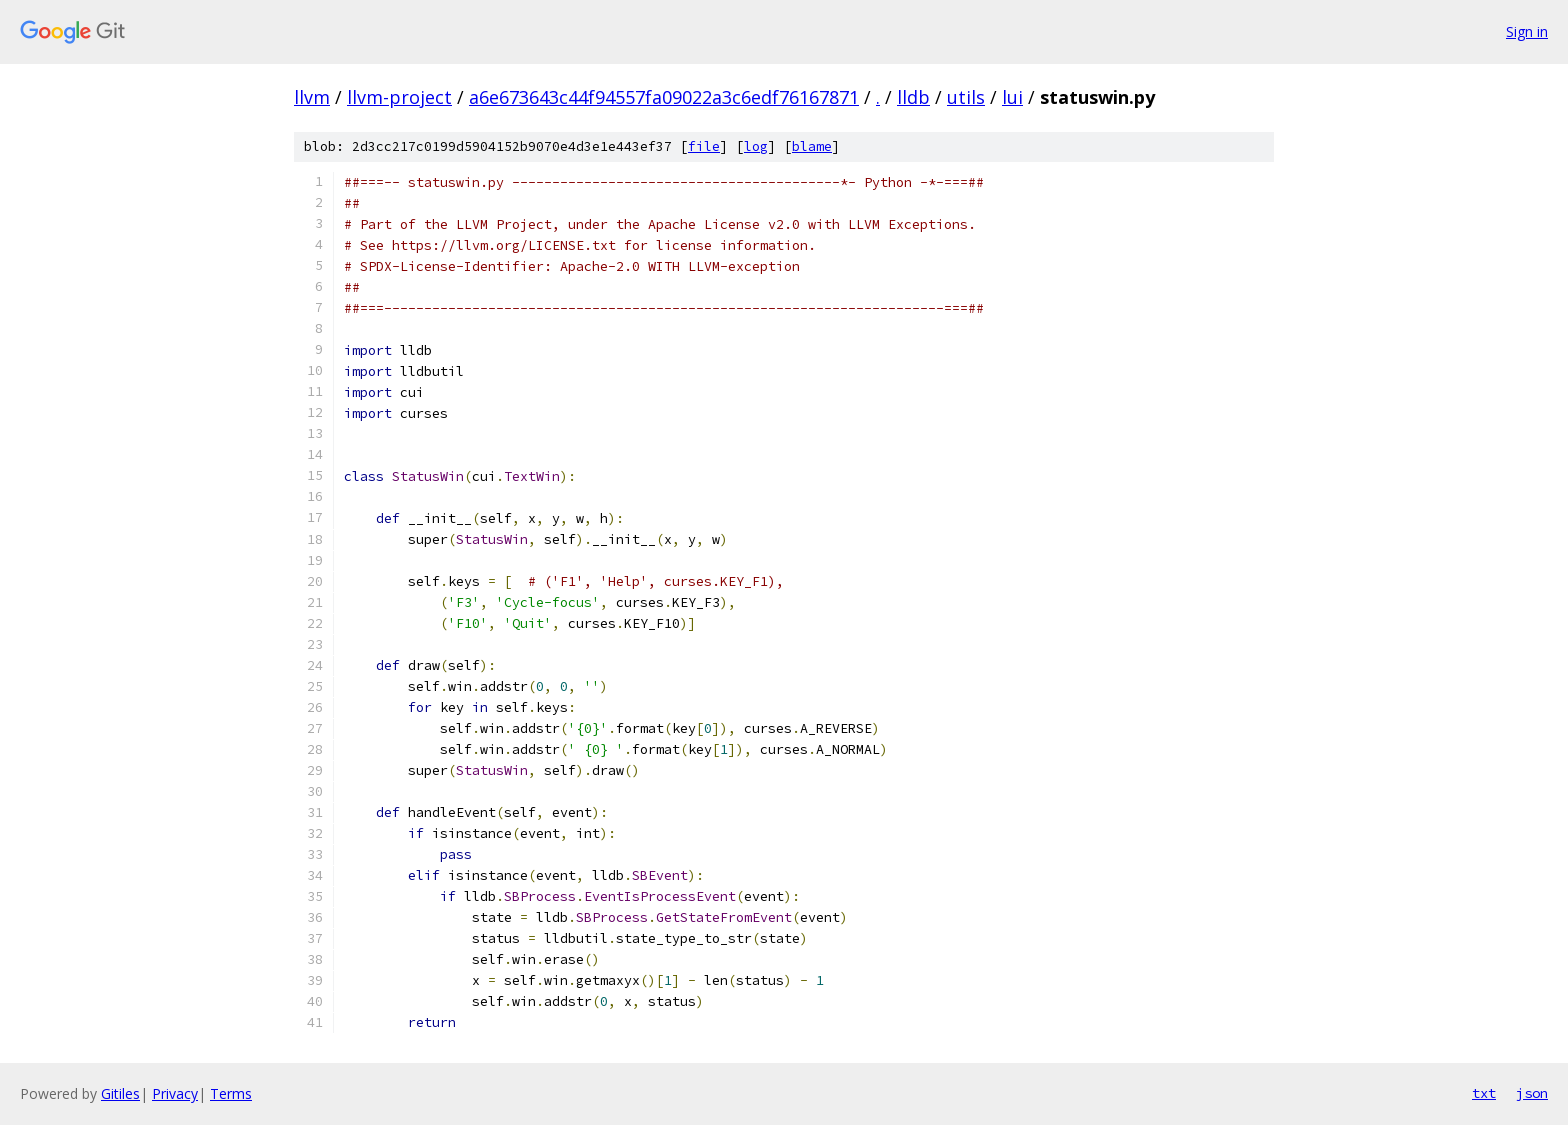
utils (966, 97)
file (704, 146)
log (756, 146)
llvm (312, 97)
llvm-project (399, 97)
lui (1012, 97)
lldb (913, 97)
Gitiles (120, 1093)
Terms (231, 1093)
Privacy (175, 1093)
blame (812, 146)
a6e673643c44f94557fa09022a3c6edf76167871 (664, 97)
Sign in (1527, 31)
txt (1484, 1093)
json (1532, 1093)
